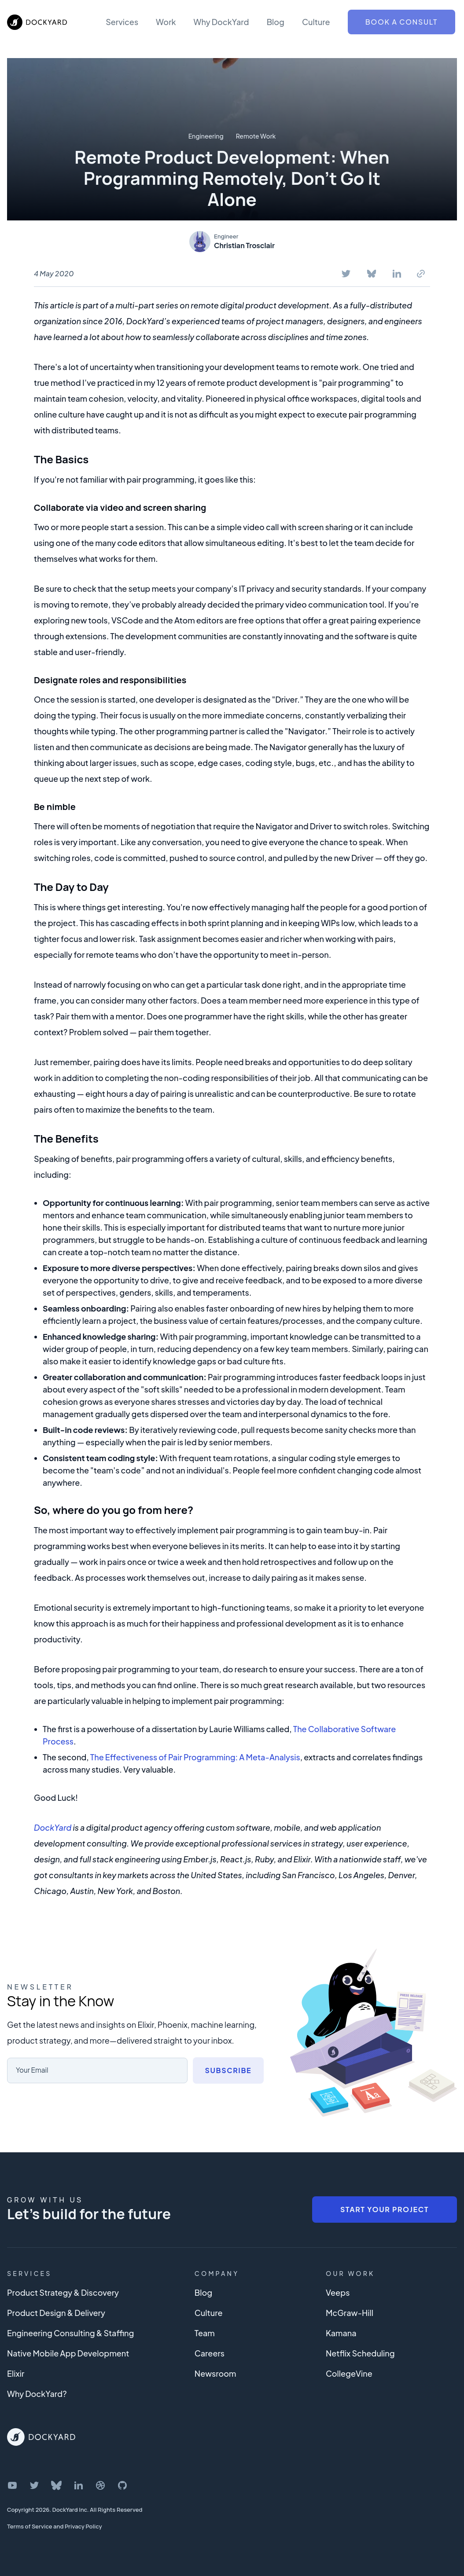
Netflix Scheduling (360, 2353)
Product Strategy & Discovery (63, 2292)
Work (166, 22)
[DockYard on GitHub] (122, 2485)
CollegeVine (349, 2373)
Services (122, 22)
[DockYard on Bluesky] (56, 2485)
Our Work (350, 2273)
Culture (316, 22)
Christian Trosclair (244, 245)
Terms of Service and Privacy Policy (54, 2526)
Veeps (338, 2292)
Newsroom (215, 2373)
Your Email (33, 2069)
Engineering (206, 136)
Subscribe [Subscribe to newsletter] (228, 2070)
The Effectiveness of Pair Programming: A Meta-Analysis (195, 1757)
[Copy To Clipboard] (421, 273)
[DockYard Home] (41, 2437)
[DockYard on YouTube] (12, 2485)
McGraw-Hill (349, 2313)
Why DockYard (221, 22)
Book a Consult (401, 21)
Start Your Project (384, 2209)
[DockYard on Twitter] (34, 2485)
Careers (210, 2353)
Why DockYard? (37, 2394)
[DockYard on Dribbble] (100, 2485)
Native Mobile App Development (68, 2353)
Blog (275, 22)
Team (205, 2333)
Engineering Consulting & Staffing (70, 2333)
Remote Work (256, 136)
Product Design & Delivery (56, 2313)
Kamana (341, 2333)
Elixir (15, 2373)
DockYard (52, 1827)
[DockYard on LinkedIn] (78, 2485)
